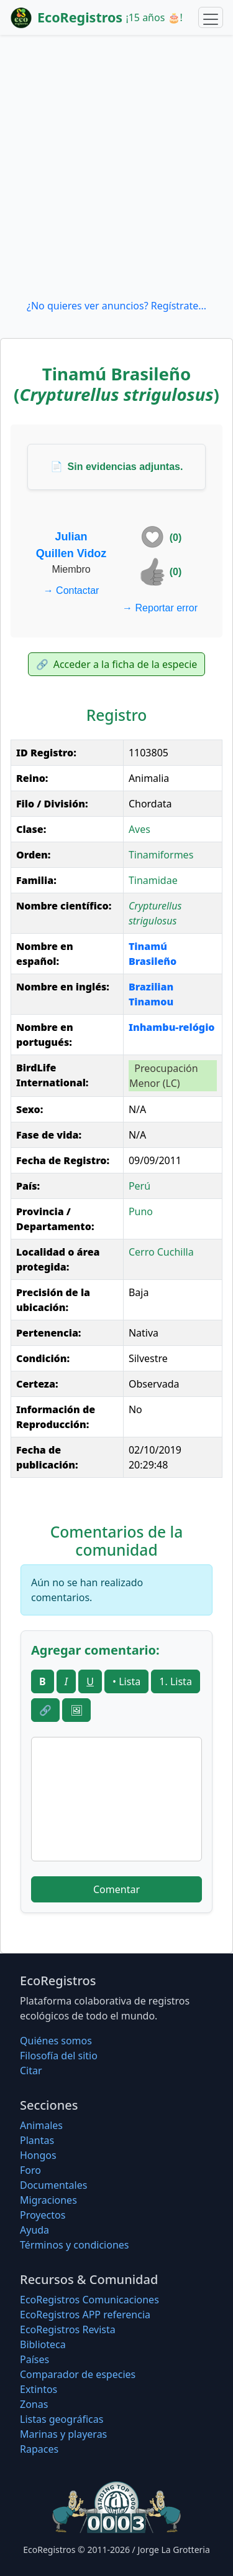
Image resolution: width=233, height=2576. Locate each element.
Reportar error (160, 608)
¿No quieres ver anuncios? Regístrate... (116, 306)
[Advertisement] (116, 166)
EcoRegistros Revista (68, 2329)
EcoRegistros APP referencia (85, 2314)
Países (34, 2359)
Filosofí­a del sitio (59, 2055)
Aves (139, 829)
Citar (31, 2070)
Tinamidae (153, 880)
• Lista (126, 1681)
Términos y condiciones (74, 2245)
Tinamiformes (161, 855)
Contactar (71, 590)
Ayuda (34, 2230)
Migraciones (48, 2200)
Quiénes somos (56, 2040)
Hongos (38, 2155)
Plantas (37, 2140)
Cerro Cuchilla (161, 1252)
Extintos (38, 2389)
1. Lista (175, 1681)
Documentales (53, 2185)
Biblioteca (43, 2344)
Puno (141, 1211)
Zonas (34, 2404)
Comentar (116, 1889)
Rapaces (39, 2449)
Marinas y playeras (63, 2434)
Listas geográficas (61, 2419)
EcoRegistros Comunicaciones (89, 2299)
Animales (41, 2125)
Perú (139, 1186)
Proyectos (42, 2215)
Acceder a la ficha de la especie (117, 664)
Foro (30, 2170)
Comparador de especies (77, 2374)
